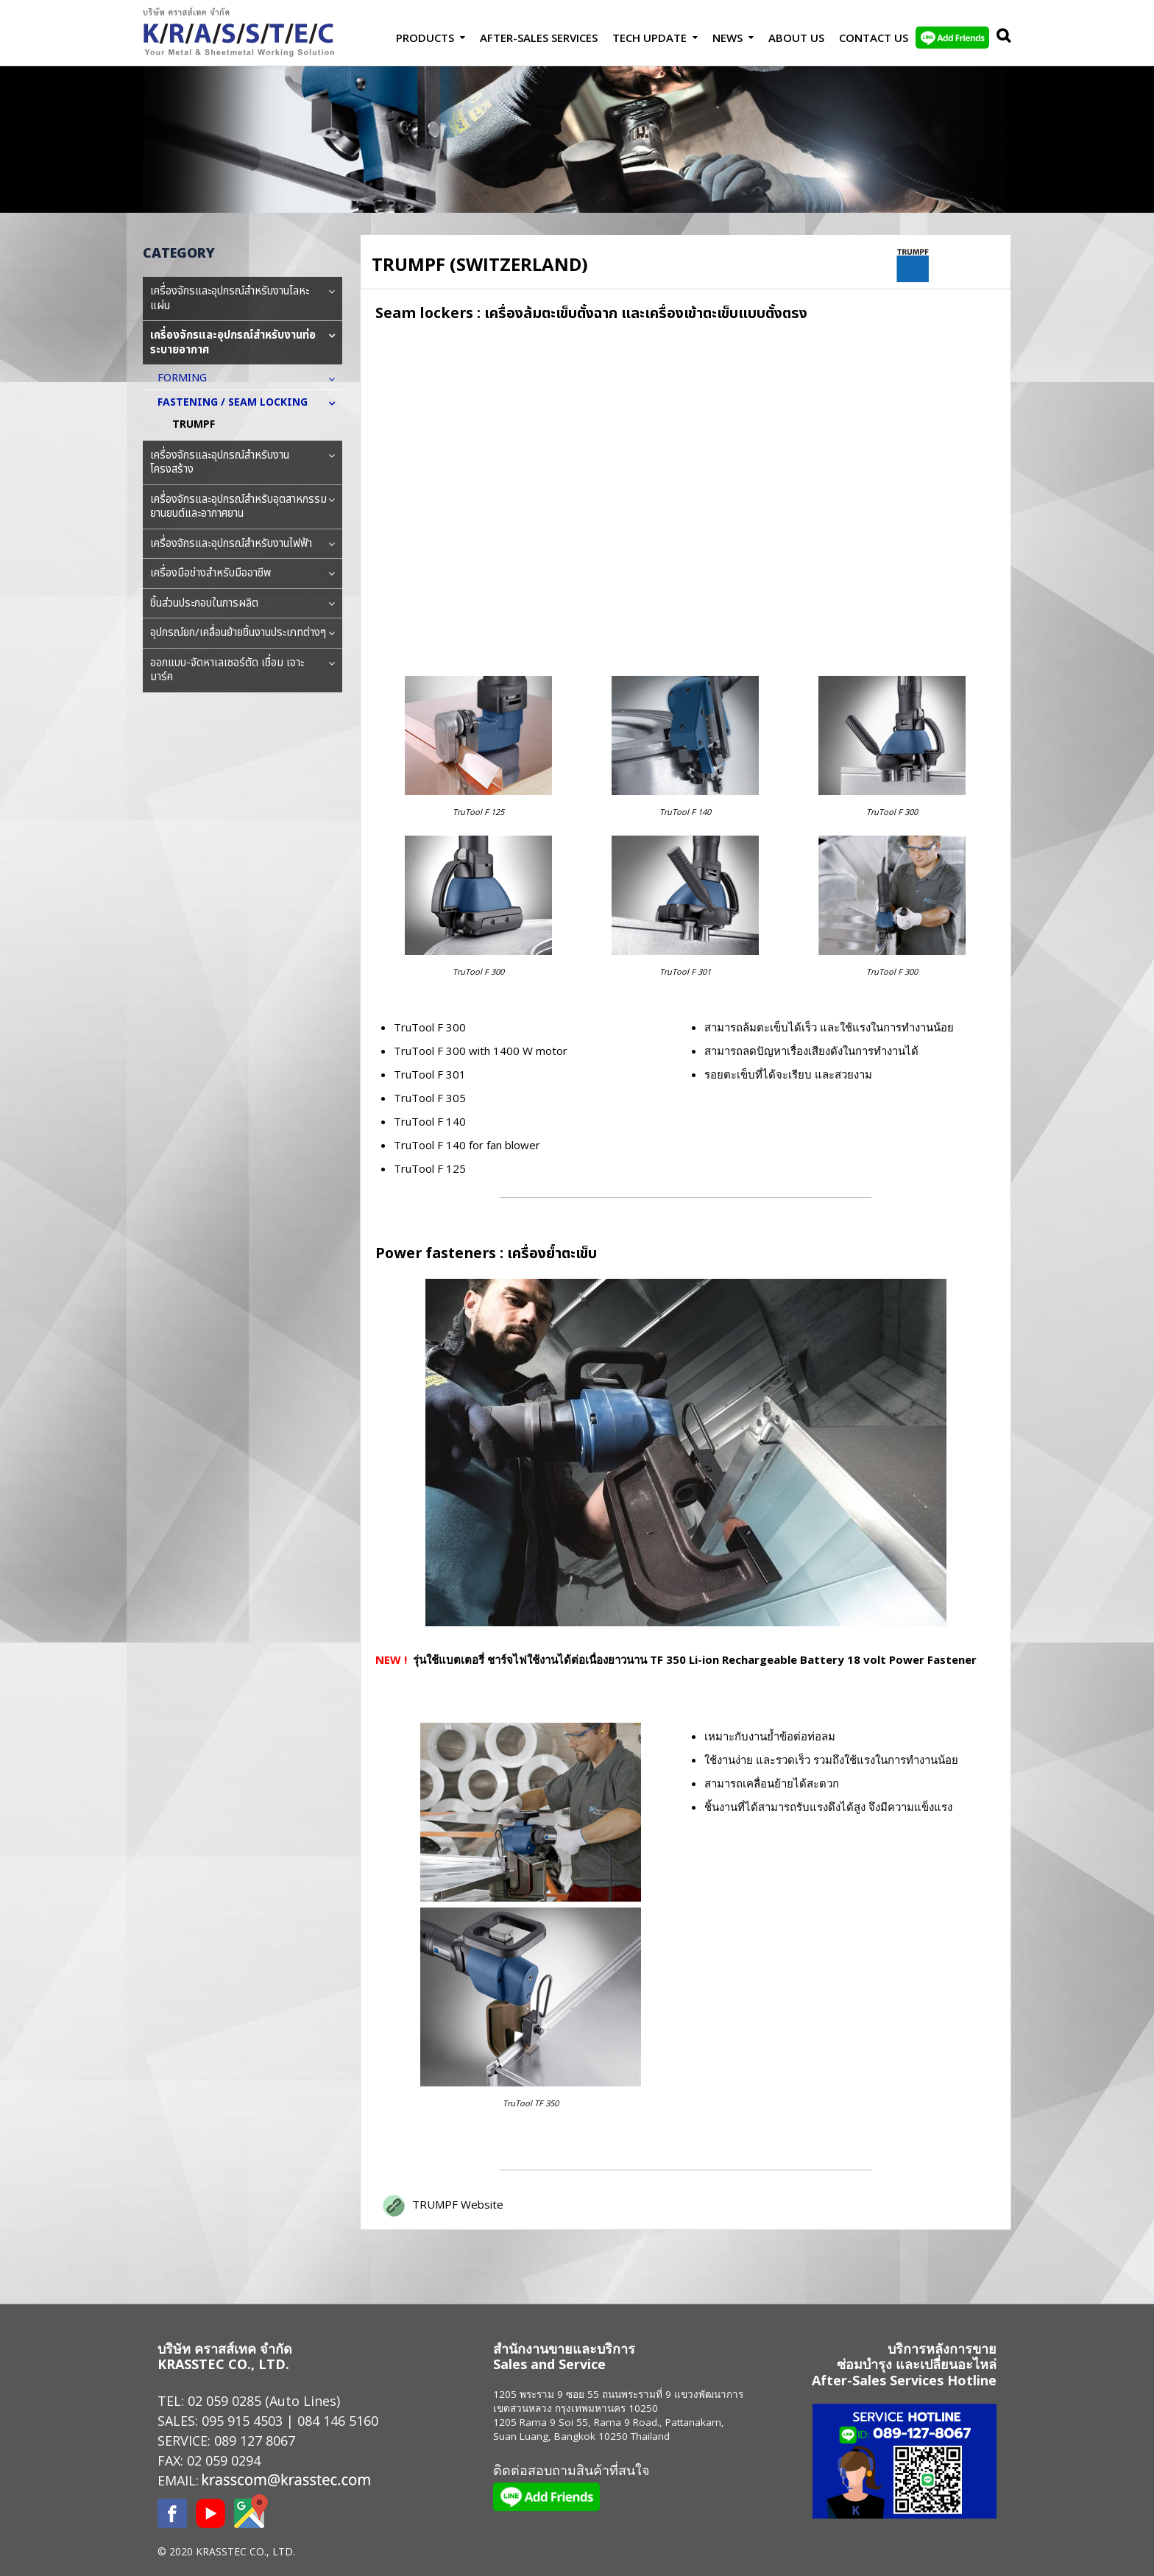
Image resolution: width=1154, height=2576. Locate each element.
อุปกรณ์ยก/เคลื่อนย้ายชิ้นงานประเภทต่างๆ (242, 633)
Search (1000, 37)
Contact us (873, 37)
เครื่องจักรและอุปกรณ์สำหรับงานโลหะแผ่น (242, 298)
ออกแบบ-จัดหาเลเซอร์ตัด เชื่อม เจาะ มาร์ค (242, 670)
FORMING (189, 378)
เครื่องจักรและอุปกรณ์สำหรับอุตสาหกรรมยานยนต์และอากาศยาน (242, 507)
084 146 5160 (337, 2420)
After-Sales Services (539, 37)
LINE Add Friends (952, 38)
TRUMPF (193, 424)
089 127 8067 (254, 2440)
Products (425, 37)
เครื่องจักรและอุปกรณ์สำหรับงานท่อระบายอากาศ (242, 343)
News (727, 37)
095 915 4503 (242, 2420)
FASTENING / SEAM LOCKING (239, 402)
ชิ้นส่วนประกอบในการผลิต (242, 604)
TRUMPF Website (457, 2204)
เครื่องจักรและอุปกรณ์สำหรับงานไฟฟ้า (242, 544)
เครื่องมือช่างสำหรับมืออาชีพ (242, 573)
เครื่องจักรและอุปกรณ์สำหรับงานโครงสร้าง (242, 463)
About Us (796, 37)
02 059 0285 (224, 2401)
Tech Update (649, 37)
